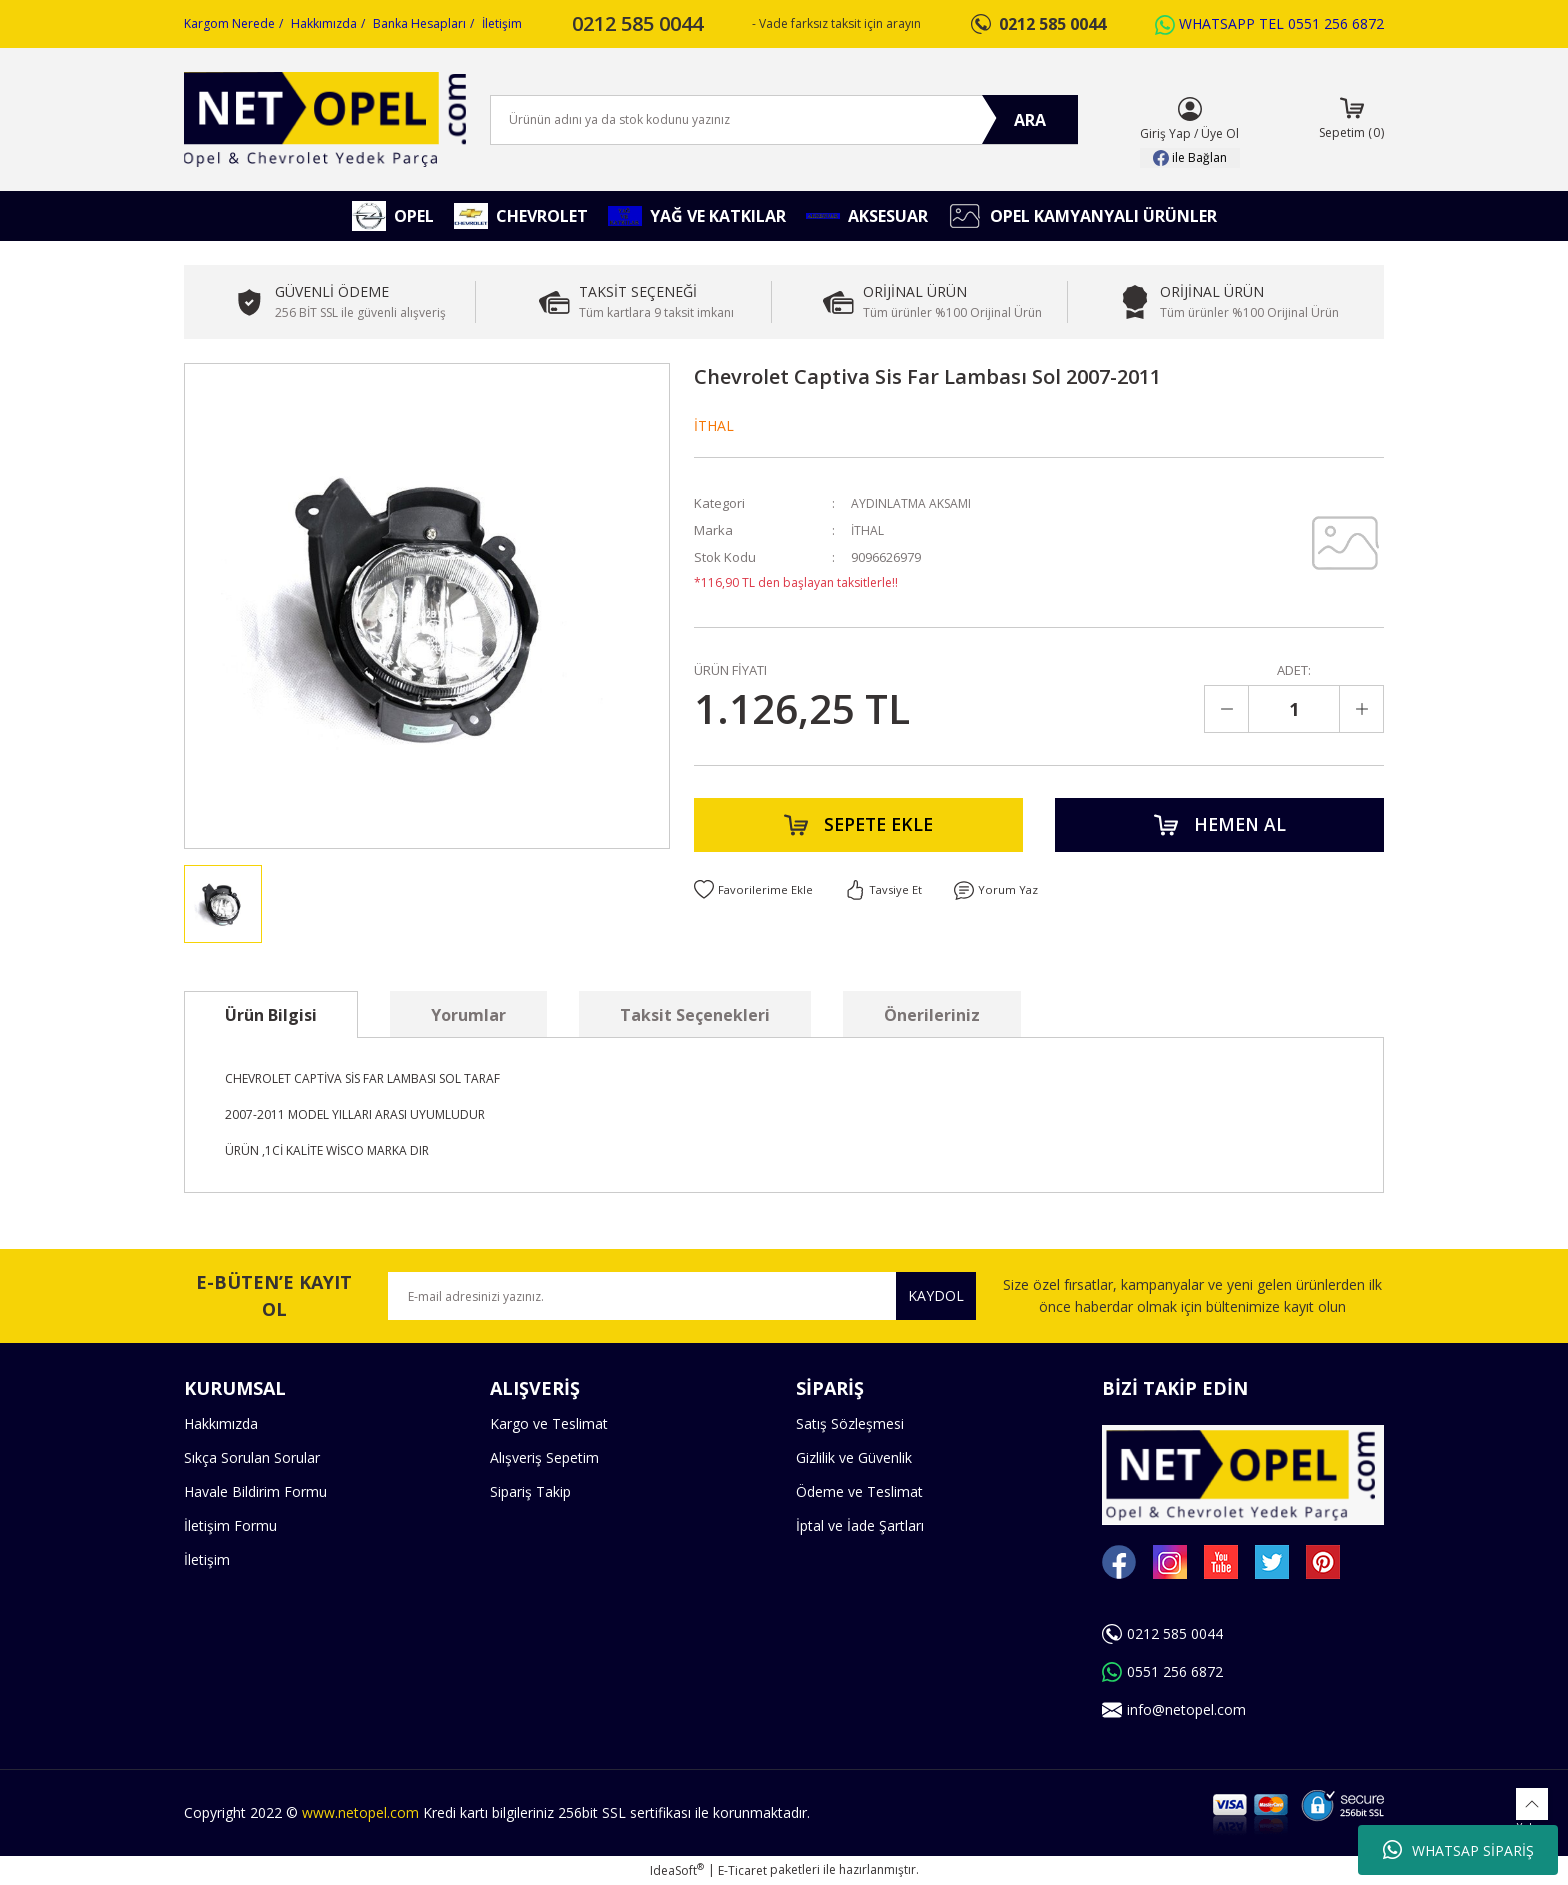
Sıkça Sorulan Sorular (252, 1457)
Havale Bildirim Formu (255, 1491)
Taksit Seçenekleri (695, 1015)
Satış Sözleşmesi (850, 1423)
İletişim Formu (230, 1525)
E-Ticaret (742, 1870)
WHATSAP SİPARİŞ (1458, 1850)
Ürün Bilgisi (271, 1015)
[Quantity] (1294, 709)
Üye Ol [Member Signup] (1220, 133)
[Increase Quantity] (1361, 709)
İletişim (502, 23)
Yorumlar (468, 1015)
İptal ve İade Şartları (860, 1525)
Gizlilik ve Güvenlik (854, 1457)
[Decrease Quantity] (1227, 709)
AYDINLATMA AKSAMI (913, 503)
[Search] (784, 120)
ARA (1030, 120)
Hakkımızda (324, 23)
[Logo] (325, 119)
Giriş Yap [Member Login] (1165, 133)
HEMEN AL (1219, 828)
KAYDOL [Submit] (936, 1295)
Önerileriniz (932, 1015)
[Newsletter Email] (682, 1296)
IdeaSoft (677, 1870)
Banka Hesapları (419, 23)
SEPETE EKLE (859, 828)
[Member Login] (1190, 109)
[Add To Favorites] (754, 898)
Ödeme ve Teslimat (859, 1491)
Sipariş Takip (530, 1491)
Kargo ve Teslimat (549, 1423)
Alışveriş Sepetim (544, 1457)
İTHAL (714, 425)
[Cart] (1351, 120)
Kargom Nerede (229, 23)
